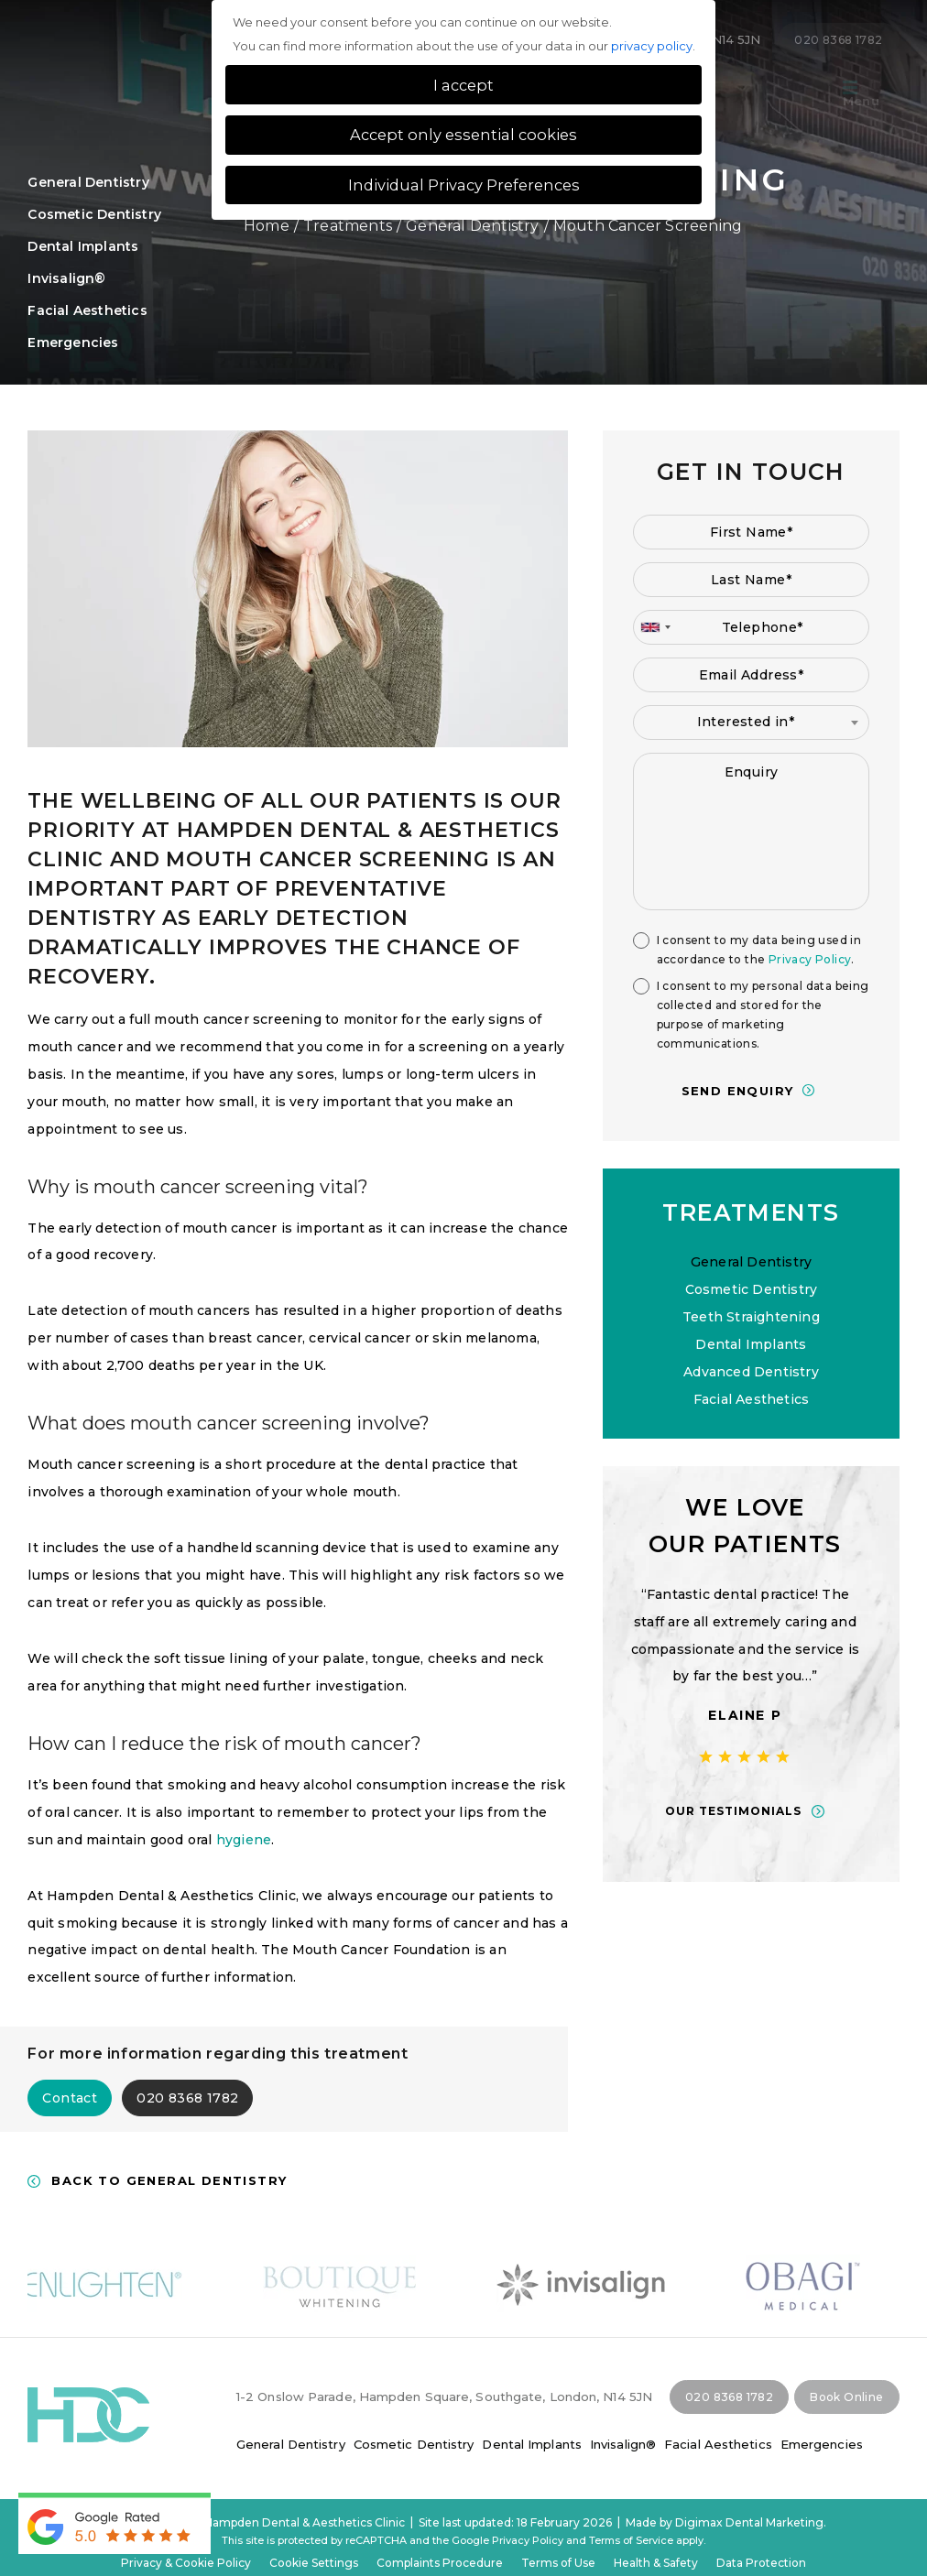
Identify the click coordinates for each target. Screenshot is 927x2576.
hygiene (243, 1839)
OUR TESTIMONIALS (739, 1811)
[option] (751, 1654)
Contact (69, 2098)
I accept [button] (463, 85)
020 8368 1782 (187, 2098)
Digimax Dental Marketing (749, 2522)
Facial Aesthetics (87, 310)
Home (266, 225)
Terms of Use (558, 2563)
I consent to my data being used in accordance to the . (759, 949)
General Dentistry (472, 225)
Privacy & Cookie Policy (186, 2563)
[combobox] (655, 627)
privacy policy (652, 45)
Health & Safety (656, 2563)
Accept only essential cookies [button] (463, 134)
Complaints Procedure (439, 2563)
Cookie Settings (313, 2563)
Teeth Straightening (751, 1317)
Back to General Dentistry (169, 2181)
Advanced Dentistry (751, 1372)
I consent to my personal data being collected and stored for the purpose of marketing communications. (763, 1014)
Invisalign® (66, 278)
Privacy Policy (810, 959)
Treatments (347, 225)
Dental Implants (82, 246)
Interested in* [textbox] (746, 721)
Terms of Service (631, 2540)
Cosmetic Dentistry (94, 214)
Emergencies (821, 2444)
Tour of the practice (743, 94)
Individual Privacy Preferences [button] (464, 185)
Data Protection (761, 2563)
